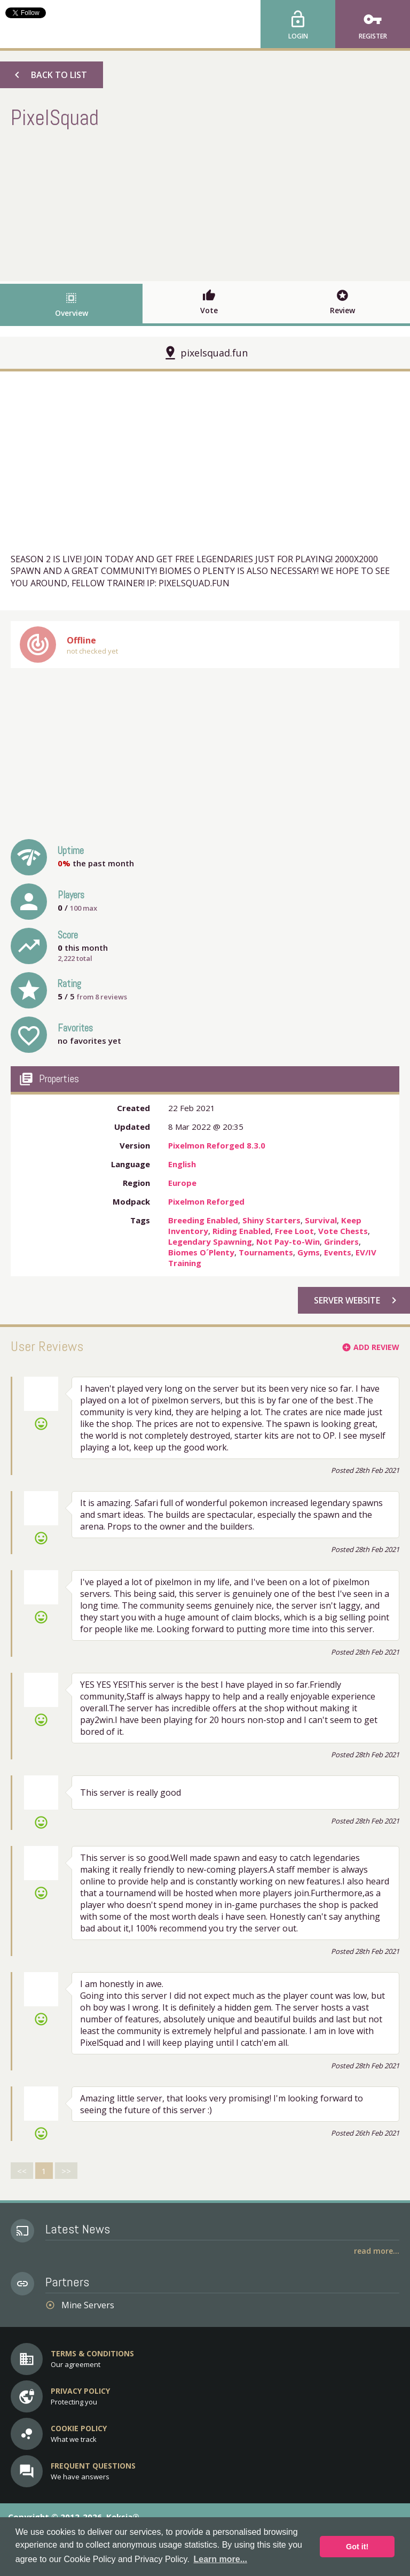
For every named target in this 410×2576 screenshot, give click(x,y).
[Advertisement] (205, 203)
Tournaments (266, 1252)
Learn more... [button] (220, 2559)
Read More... (376, 2251)
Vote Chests (343, 1230)
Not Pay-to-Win (288, 1241)
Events (337, 1252)
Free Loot (294, 1230)
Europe (182, 1182)
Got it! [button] (357, 2546)
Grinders (341, 1241)
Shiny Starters (271, 1220)
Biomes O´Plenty (201, 1252)
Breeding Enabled (203, 1220)
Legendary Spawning (210, 1241)
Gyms (308, 1252)
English (182, 1164)
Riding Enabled (241, 1230)
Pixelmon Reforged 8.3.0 (216, 1145)
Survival (321, 1220)
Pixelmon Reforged (206, 1201)
